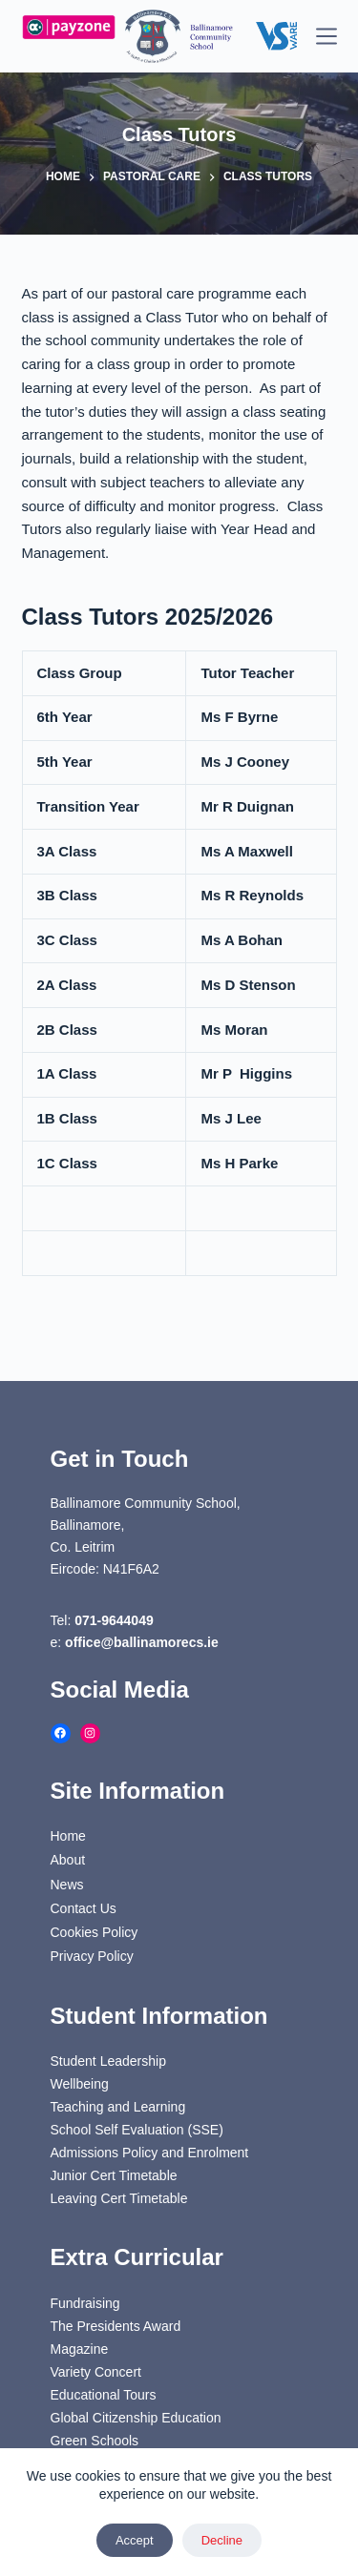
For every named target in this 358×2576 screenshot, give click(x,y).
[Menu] (326, 36)
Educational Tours (104, 2394)
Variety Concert (96, 2372)
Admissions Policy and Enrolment (150, 2152)
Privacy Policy (92, 1956)
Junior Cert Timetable (114, 2175)
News (67, 1884)
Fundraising (85, 2303)
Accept (135, 2540)
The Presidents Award (116, 2326)
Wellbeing (80, 2084)
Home (68, 1836)
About (68, 1859)
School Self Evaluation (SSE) (137, 2129)
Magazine (80, 2349)
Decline (221, 2540)
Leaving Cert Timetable (119, 2198)
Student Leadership (108, 2061)
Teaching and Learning (118, 2106)
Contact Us (83, 1908)
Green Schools (95, 2440)
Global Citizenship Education (136, 2417)
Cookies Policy (94, 1932)
